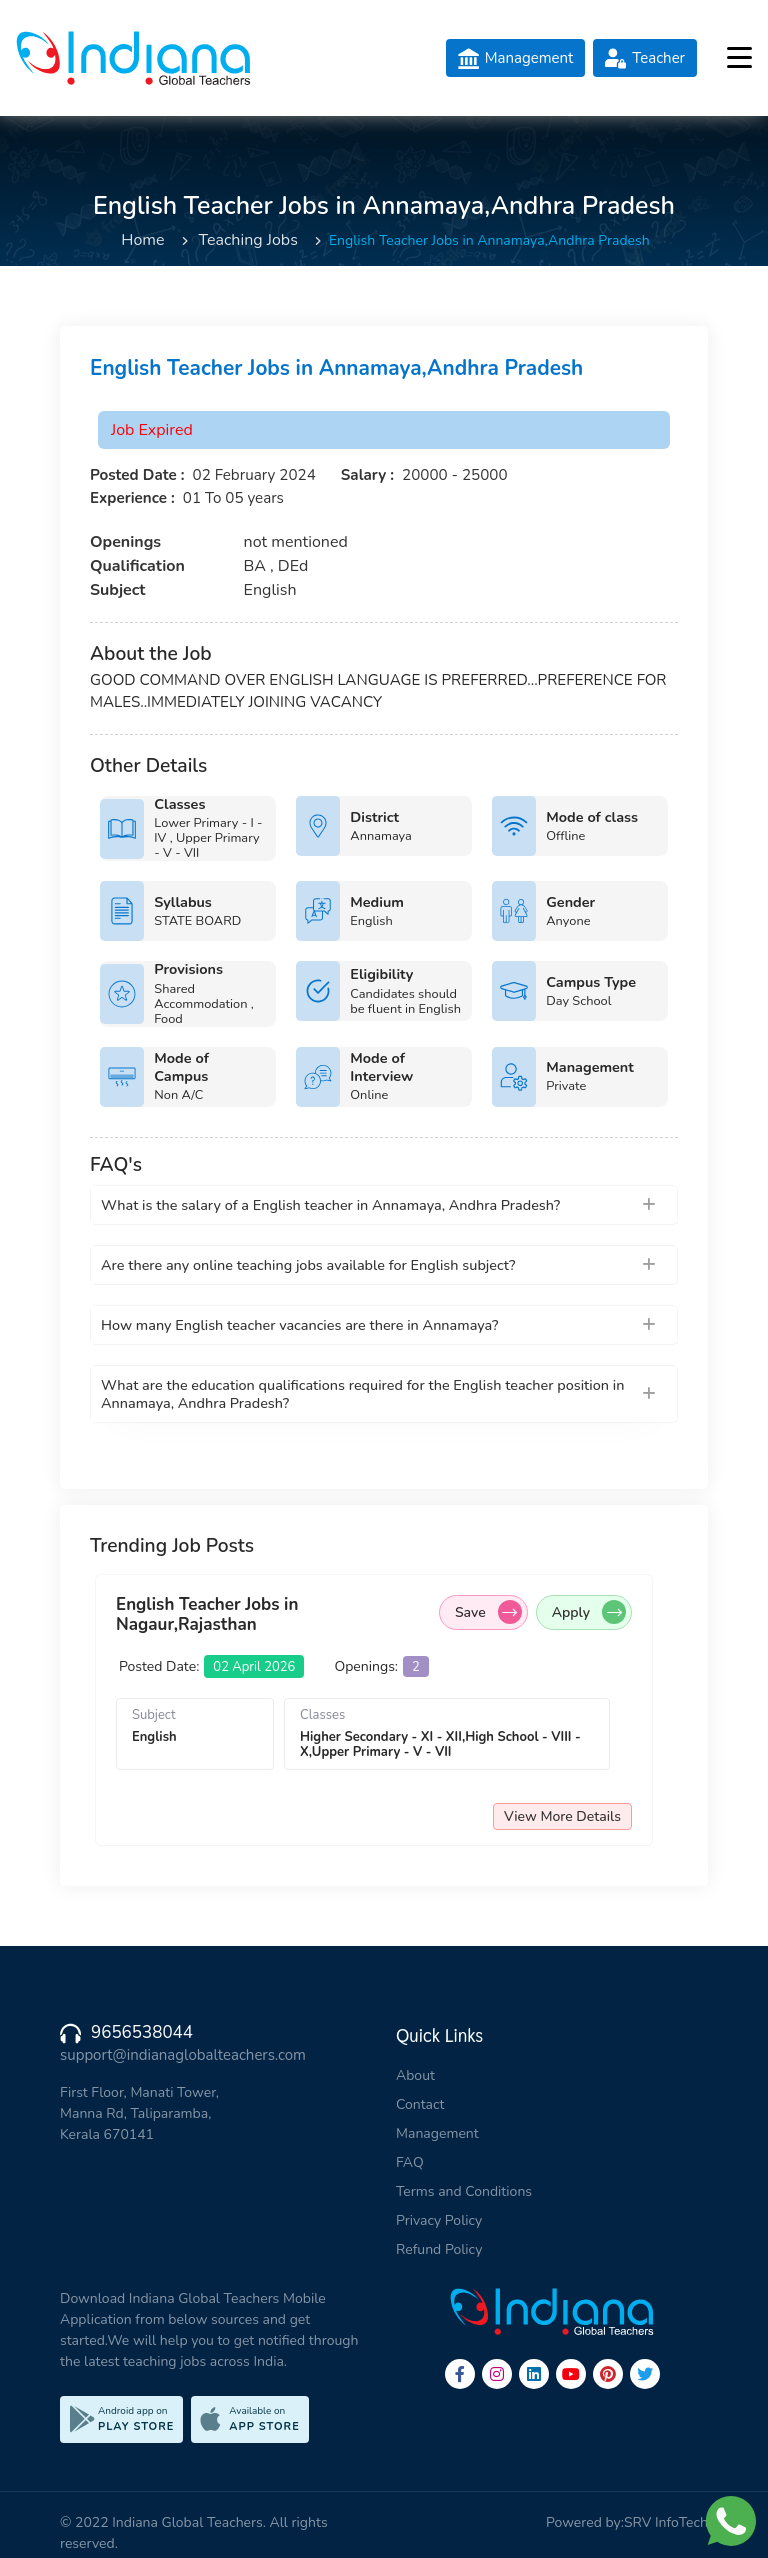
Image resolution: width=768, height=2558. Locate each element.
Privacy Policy (439, 2220)
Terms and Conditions (464, 2191)
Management (437, 2133)
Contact (420, 2104)
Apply (589, 1612)
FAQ (410, 2162)
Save (488, 1612)
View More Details (562, 1816)
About (415, 2075)
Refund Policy (439, 2249)
